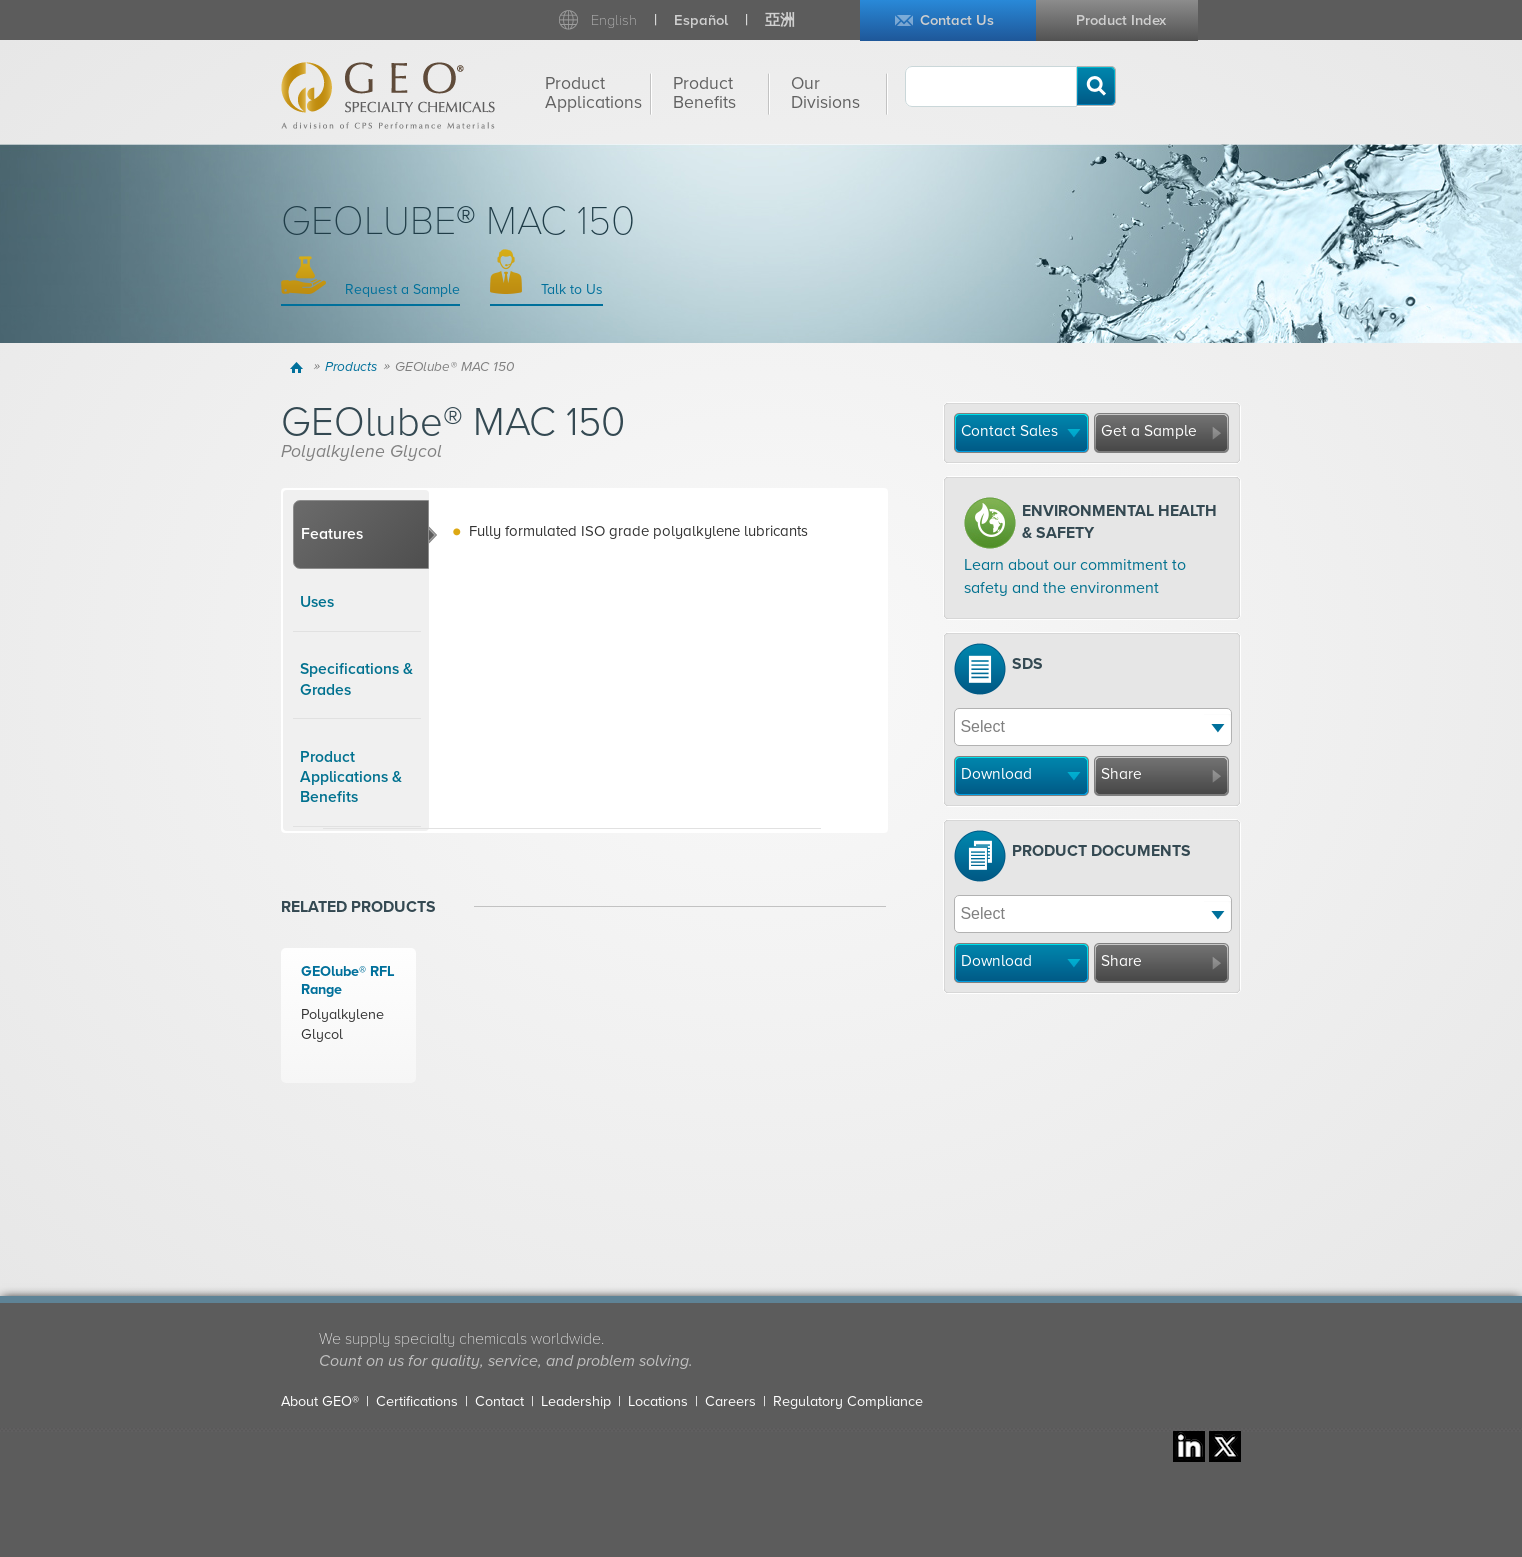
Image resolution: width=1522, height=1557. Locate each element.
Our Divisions (825, 93)
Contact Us (957, 20)
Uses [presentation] (317, 602)
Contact (499, 1401)
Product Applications (593, 93)
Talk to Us (570, 289)
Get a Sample (1149, 431)
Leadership (576, 1401)
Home (299, 367)
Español (701, 20)
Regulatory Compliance (848, 1401)
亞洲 (780, 20)
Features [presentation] (332, 534)
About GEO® (320, 1401)
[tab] (361, 535)
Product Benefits (704, 93)
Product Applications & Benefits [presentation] (351, 777)
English (614, 20)
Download (996, 774)
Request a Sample (400, 289)
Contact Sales (1009, 431)
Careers (730, 1401)
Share (1121, 774)
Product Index (1121, 20)
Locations (658, 1401)
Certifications (417, 1401)
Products (351, 367)
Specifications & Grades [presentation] (356, 679)
